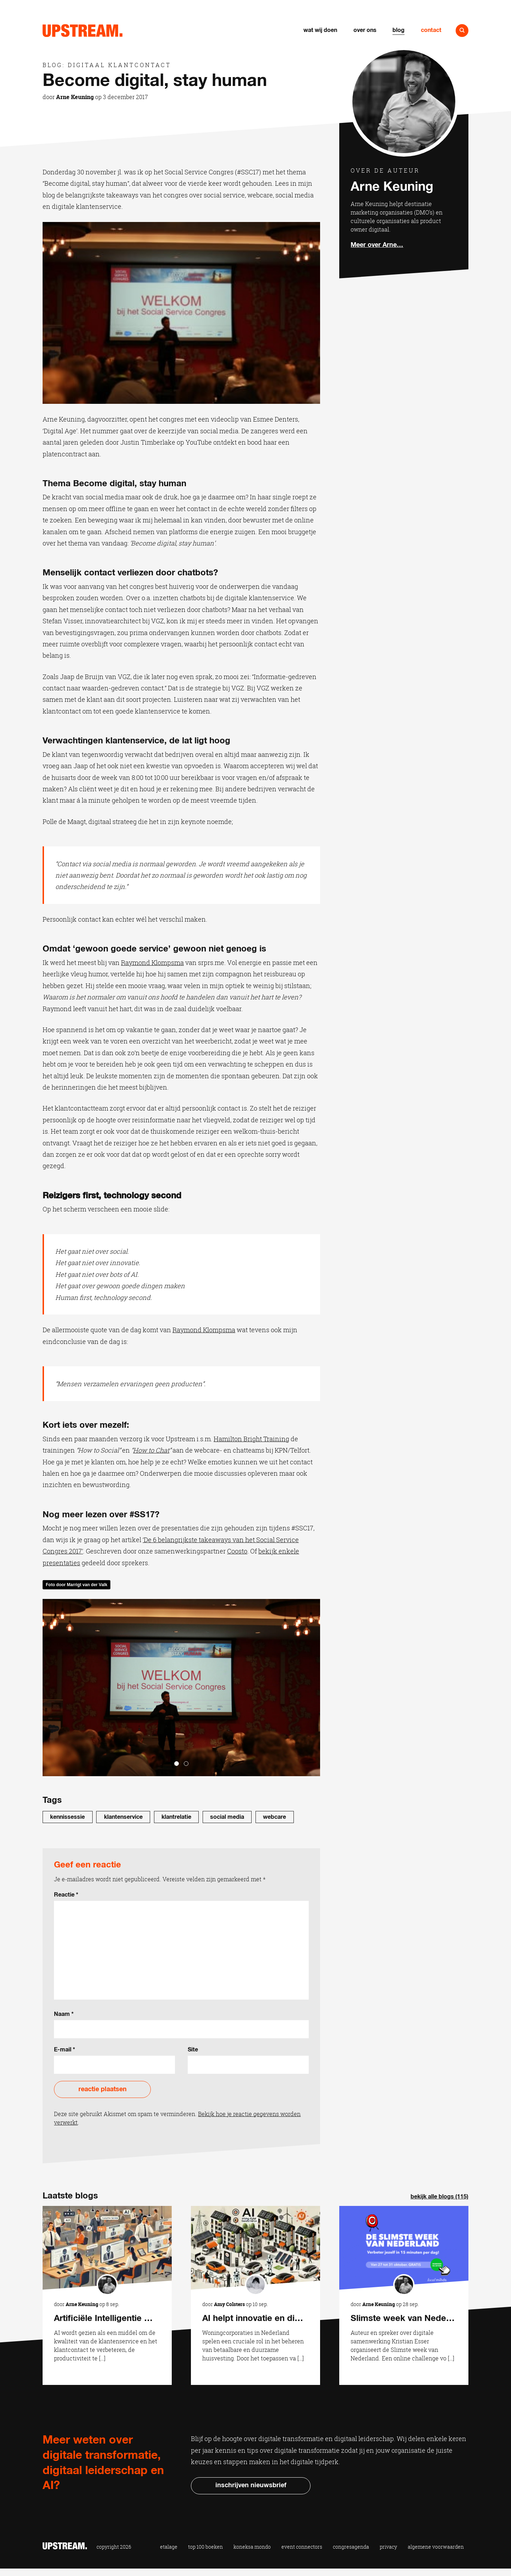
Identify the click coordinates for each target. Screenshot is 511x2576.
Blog (398, 30)
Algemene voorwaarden (436, 2546)
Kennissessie (67, 1817)
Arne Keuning (75, 97)
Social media (227, 1817)
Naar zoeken (462, 30)
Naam (64, 2014)
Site (193, 2049)
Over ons (365, 30)
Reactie (66, 1895)
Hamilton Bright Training (251, 1439)
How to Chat (151, 1450)
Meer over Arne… (377, 245)
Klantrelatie (176, 1817)
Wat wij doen (320, 30)
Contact (431, 30)
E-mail (64, 2049)
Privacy (388, 2546)
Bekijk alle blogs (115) (439, 2197)
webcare (274, 1817)
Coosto (237, 1551)
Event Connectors (301, 2546)
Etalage (168, 2546)
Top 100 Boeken (205, 2546)
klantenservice (123, 1817)
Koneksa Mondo (252, 2546)
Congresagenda (351, 2546)
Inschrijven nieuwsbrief (250, 2485)
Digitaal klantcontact (119, 65)
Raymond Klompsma (152, 962)
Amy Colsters (229, 2304)
